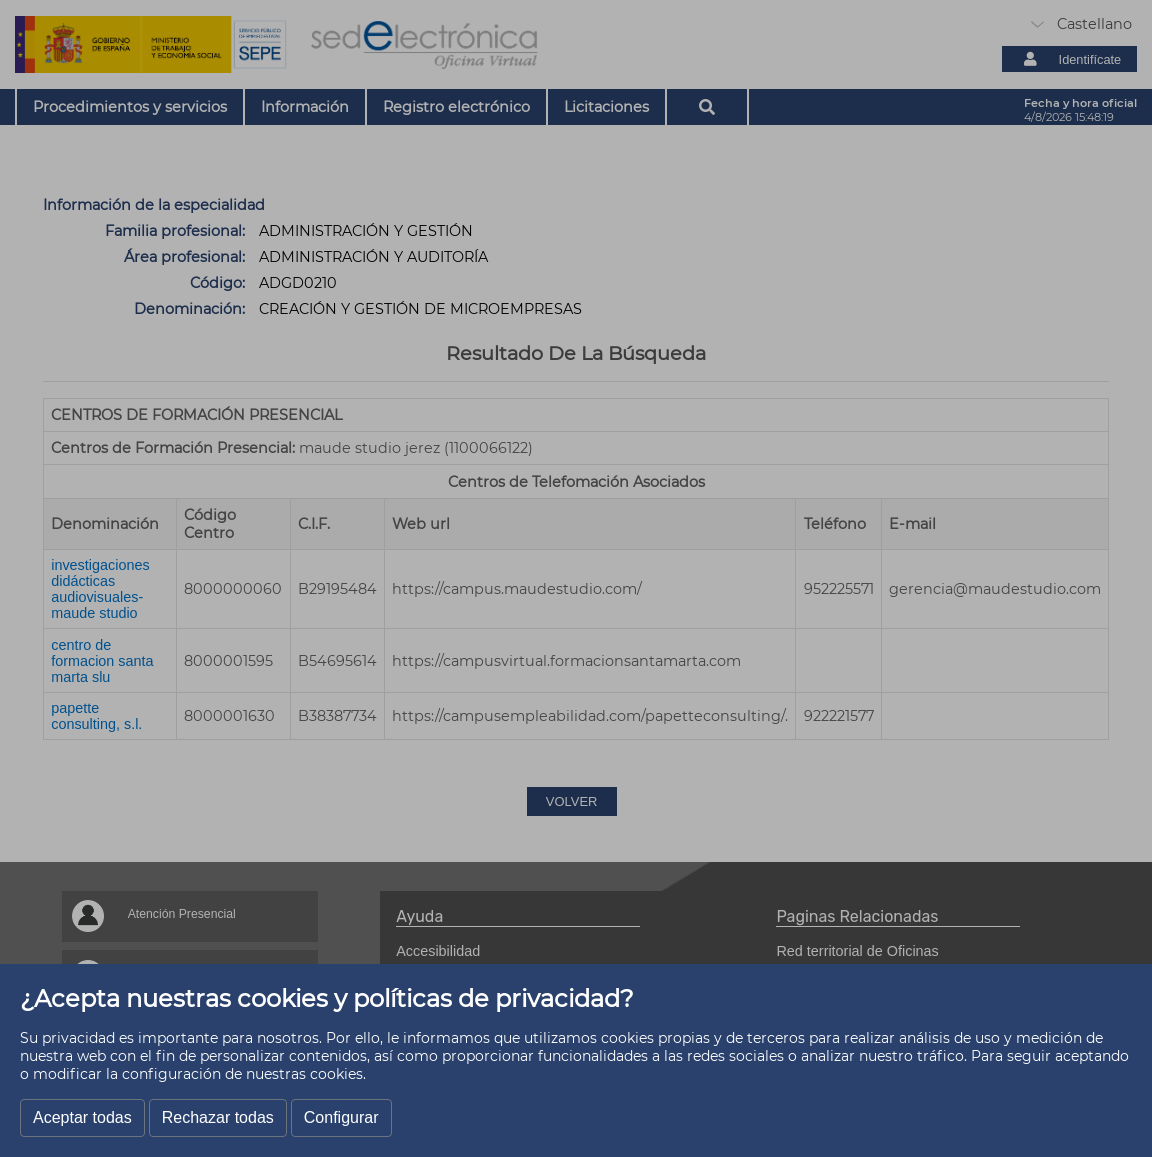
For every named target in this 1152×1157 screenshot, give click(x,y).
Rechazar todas (218, 1117)
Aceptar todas (82, 1117)
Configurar (341, 1117)
